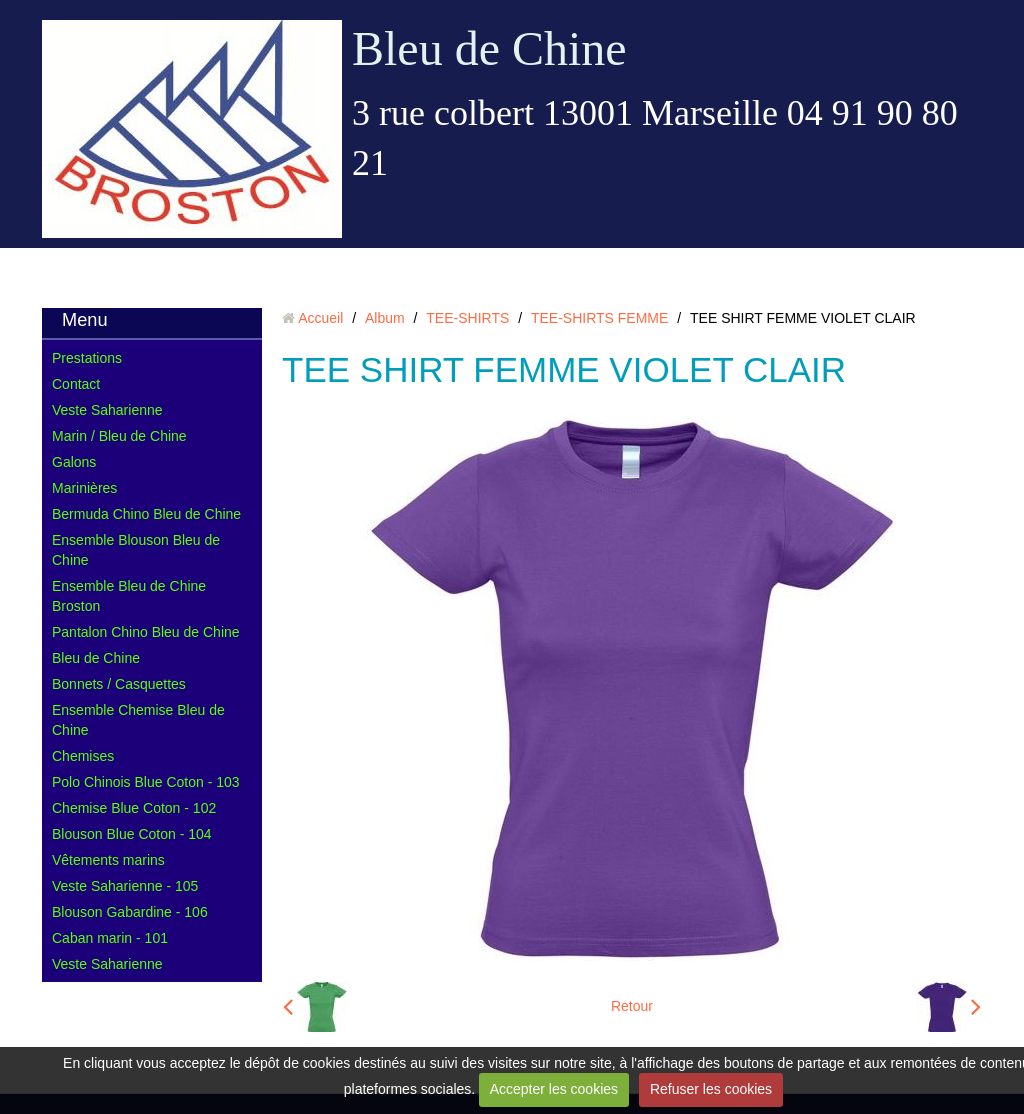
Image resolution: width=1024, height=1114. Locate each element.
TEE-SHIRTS (467, 318)
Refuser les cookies (711, 1089)
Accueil (320, 318)
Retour (632, 1006)
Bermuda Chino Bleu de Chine (146, 514)
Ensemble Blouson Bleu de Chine (136, 550)
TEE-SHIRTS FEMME (599, 318)
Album (385, 318)
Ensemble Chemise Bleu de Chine (138, 720)
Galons (74, 462)
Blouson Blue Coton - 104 (132, 834)
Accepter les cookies (554, 1089)
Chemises (83, 756)
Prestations (87, 358)
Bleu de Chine (489, 48)
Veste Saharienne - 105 (125, 886)
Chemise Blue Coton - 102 (134, 808)
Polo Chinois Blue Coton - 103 (146, 782)
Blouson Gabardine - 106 (130, 912)
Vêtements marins (108, 860)
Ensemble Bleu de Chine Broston (129, 596)
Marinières (84, 488)
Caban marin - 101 (110, 938)
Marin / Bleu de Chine (119, 436)
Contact (76, 384)
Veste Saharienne (107, 410)
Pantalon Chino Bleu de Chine (146, 632)
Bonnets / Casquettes (119, 684)
